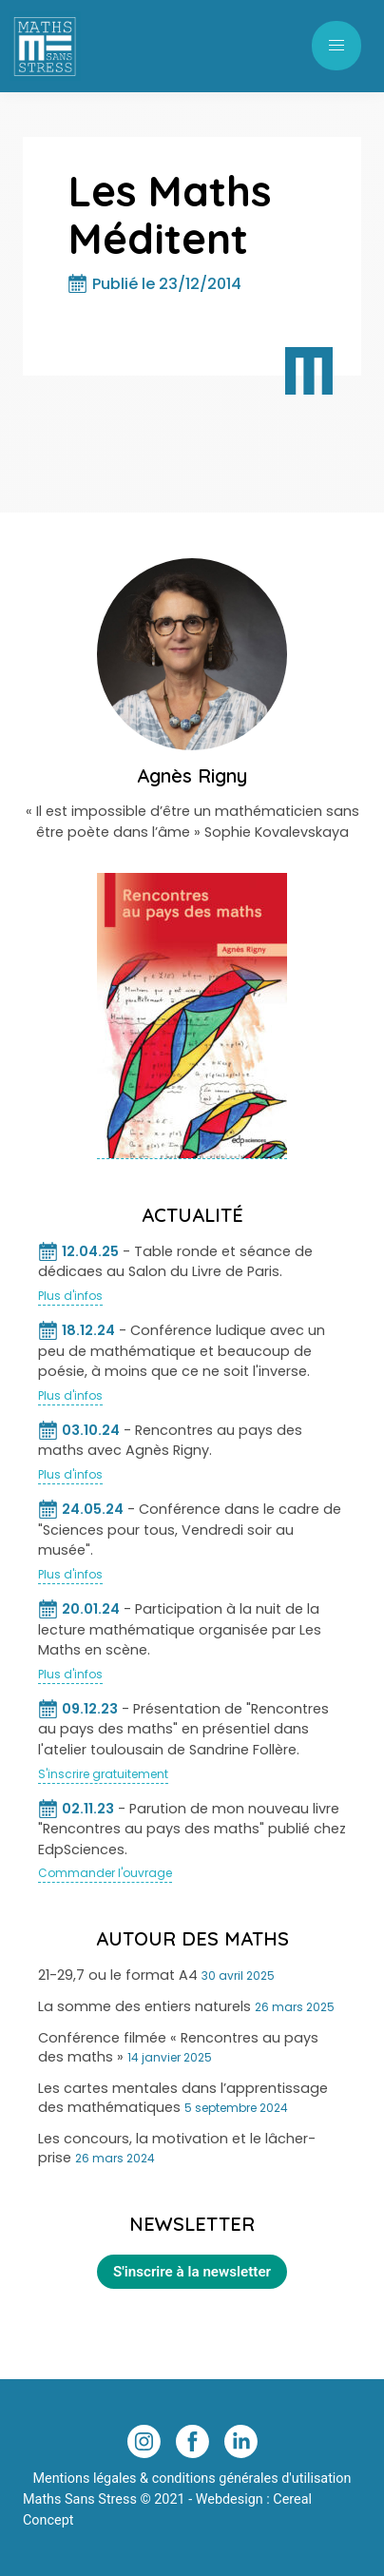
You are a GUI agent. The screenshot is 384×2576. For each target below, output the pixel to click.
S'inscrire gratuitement (103, 1774)
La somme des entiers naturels (144, 2006)
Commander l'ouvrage (105, 1873)
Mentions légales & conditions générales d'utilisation (191, 2478)
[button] (336, 45)
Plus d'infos (70, 1296)
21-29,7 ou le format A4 (118, 1975)
